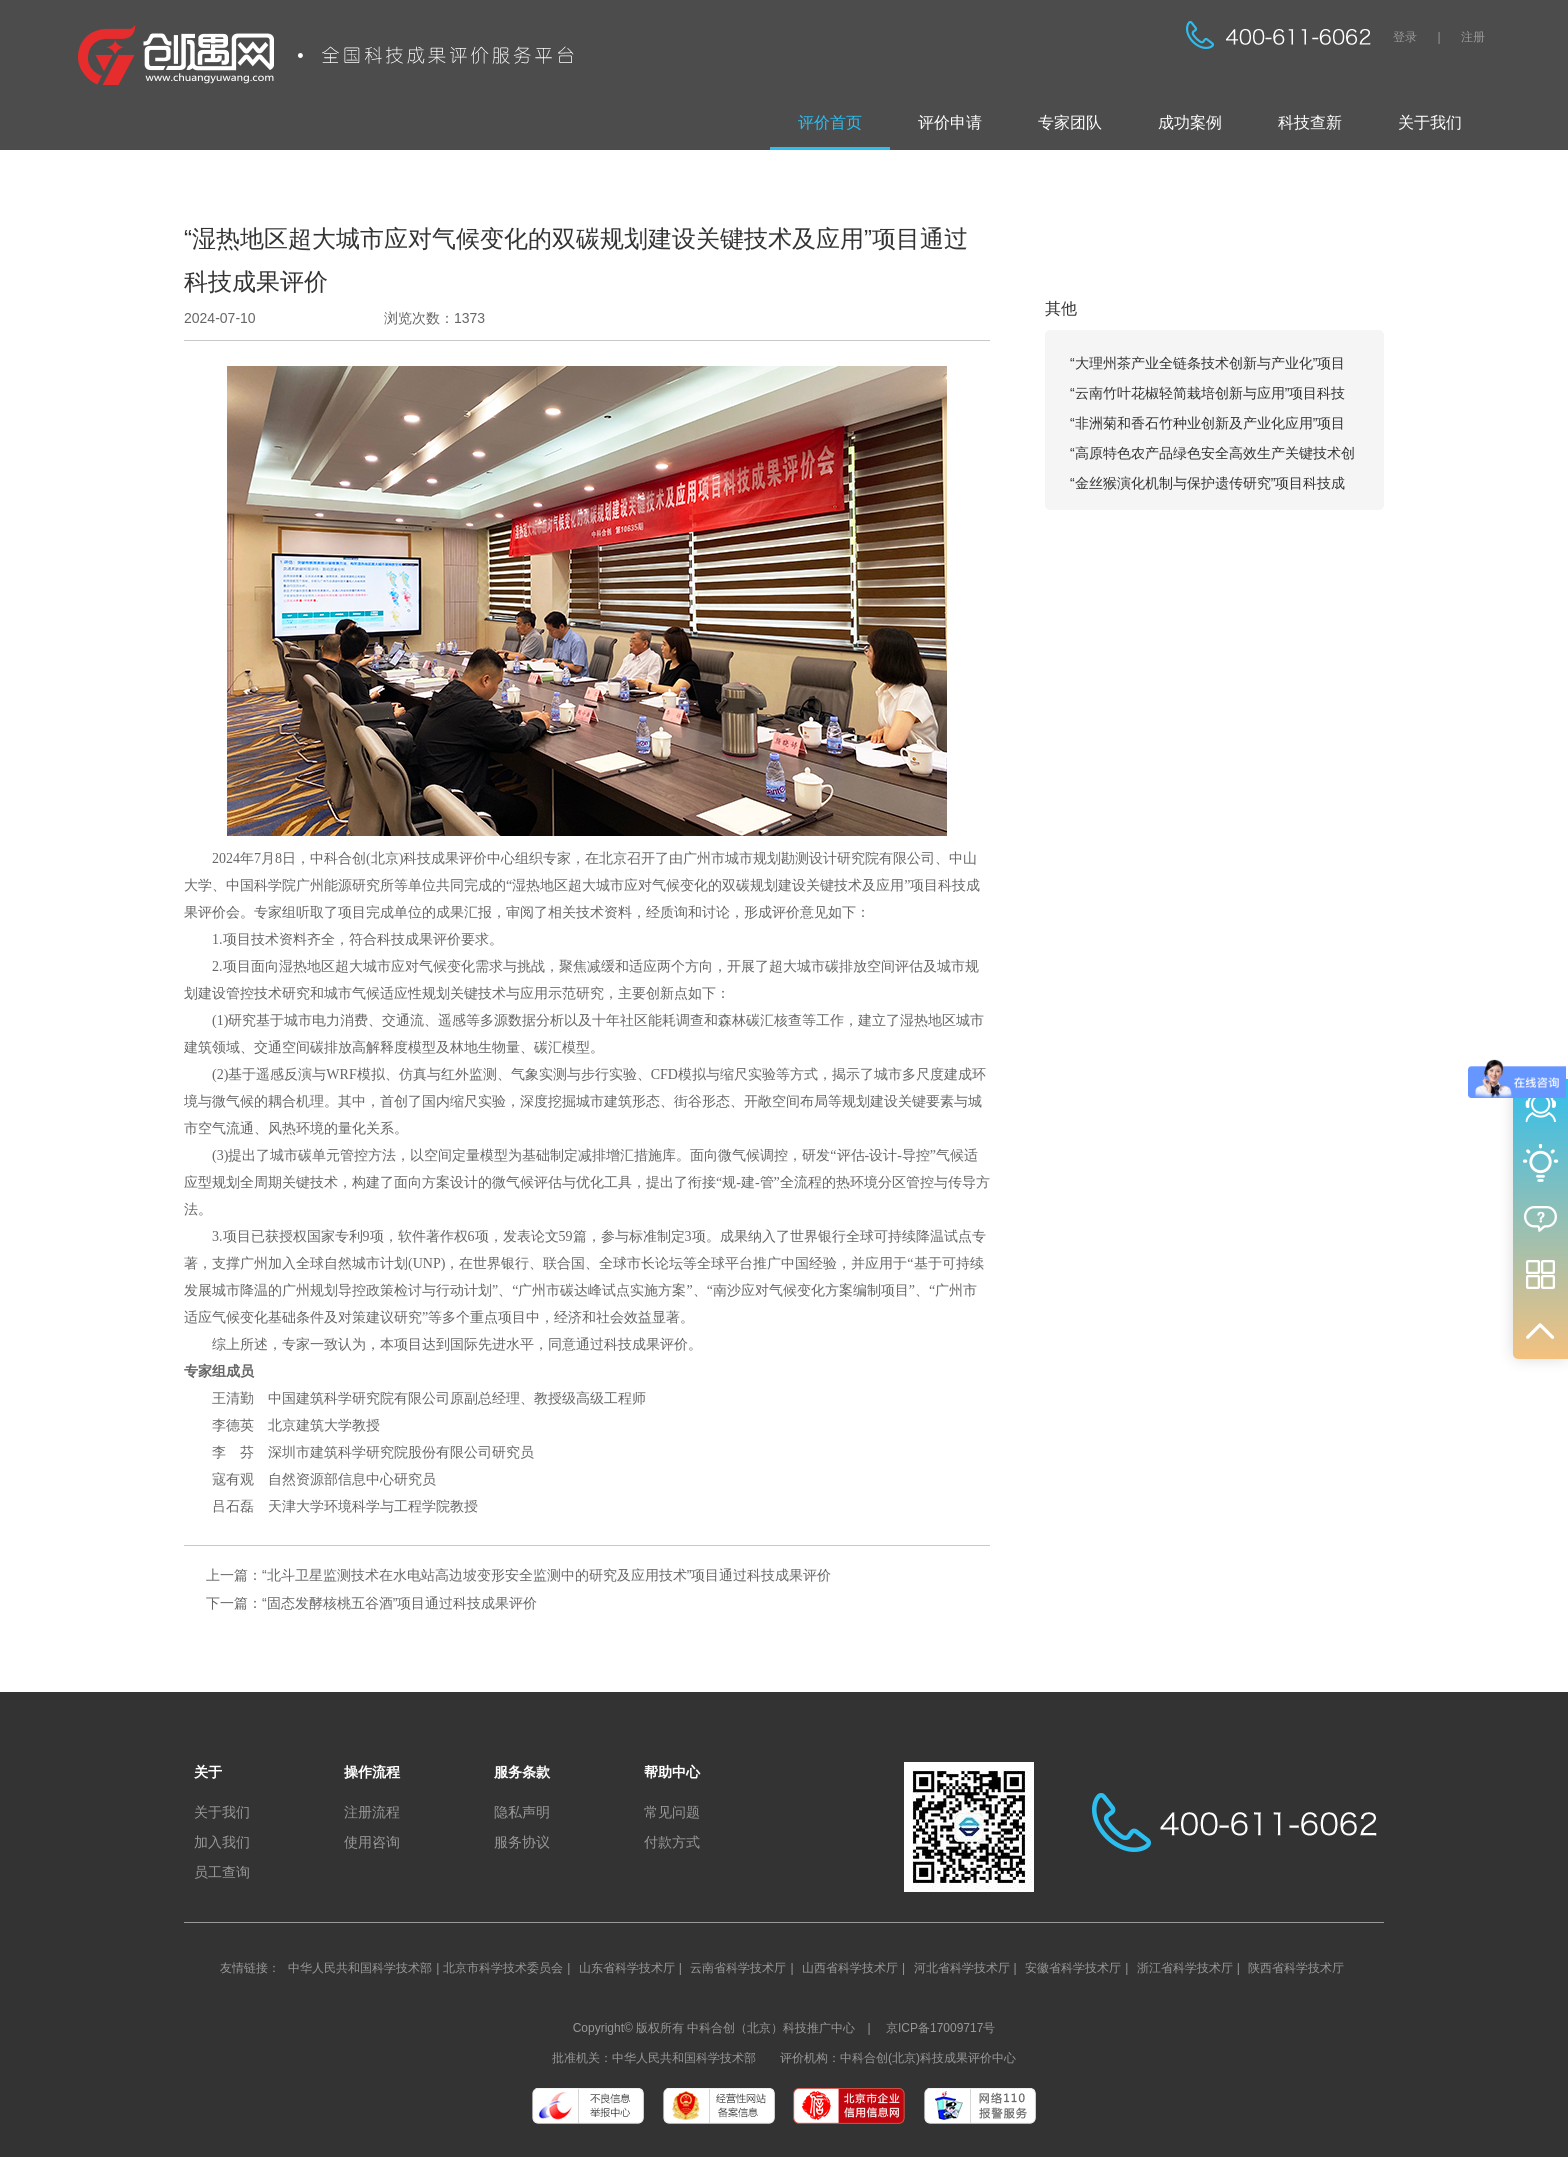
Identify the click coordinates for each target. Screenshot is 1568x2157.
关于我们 (1430, 122)
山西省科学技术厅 (850, 1968)
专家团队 (1070, 122)
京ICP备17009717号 (940, 2028)
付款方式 (672, 1842)
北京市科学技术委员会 (503, 1968)
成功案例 (1190, 122)
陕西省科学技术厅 (1296, 1968)
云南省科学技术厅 (738, 1968)
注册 (1473, 37)
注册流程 (372, 1812)
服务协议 (522, 1842)
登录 (1405, 37)
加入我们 (222, 1842)
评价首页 (830, 122)
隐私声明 (522, 1812)
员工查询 (222, 1872)
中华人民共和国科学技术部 (360, 1968)
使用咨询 (372, 1842)
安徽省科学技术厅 (1073, 1968)
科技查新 (1310, 122)
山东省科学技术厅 (627, 1968)
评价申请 (950, 122)
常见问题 (672, 1812)
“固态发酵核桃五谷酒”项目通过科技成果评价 (399, 1603)
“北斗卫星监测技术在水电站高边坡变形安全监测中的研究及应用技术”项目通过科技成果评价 (546, 1575)
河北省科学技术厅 (962, 1968)
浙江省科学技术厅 (1185, 1968)
